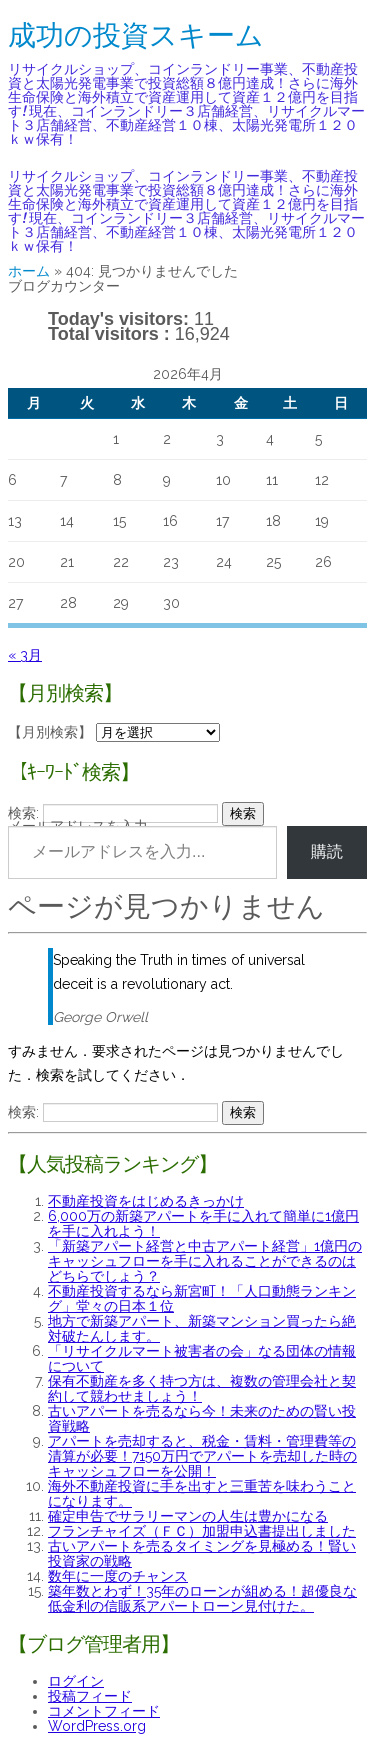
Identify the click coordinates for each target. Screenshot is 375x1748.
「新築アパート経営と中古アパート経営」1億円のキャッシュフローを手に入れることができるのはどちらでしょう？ (205, 1261)
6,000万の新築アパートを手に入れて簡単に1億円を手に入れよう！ (203, 1223)
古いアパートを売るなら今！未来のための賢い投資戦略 (202, 1418)
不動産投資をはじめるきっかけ (146, 1201)
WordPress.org (97, 1726)
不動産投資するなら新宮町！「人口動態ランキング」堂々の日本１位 (202, 1298)
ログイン (76, 1681)
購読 (327, 851)
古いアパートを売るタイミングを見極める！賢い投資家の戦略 (202, 1553)
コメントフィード (104, 1711)
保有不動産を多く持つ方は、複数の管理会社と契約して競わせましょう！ (202, 1388)
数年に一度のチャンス (118, 1576)
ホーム (29, 271)
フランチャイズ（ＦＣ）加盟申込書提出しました (202, 1531)
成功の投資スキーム (136, 35)
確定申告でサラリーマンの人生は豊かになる (188, 1516)
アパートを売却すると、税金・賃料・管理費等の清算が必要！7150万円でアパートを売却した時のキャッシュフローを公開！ (202, 1456)
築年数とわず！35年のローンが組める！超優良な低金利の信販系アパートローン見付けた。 (202, 1598)
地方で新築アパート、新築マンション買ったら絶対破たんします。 (202, 1328)
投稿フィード (90, 1696)
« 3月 (25, 655)
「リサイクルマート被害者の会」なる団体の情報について (202, 1358)
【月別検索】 (50, 732)
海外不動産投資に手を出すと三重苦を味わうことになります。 (202, 1493)
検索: (23, 813)
